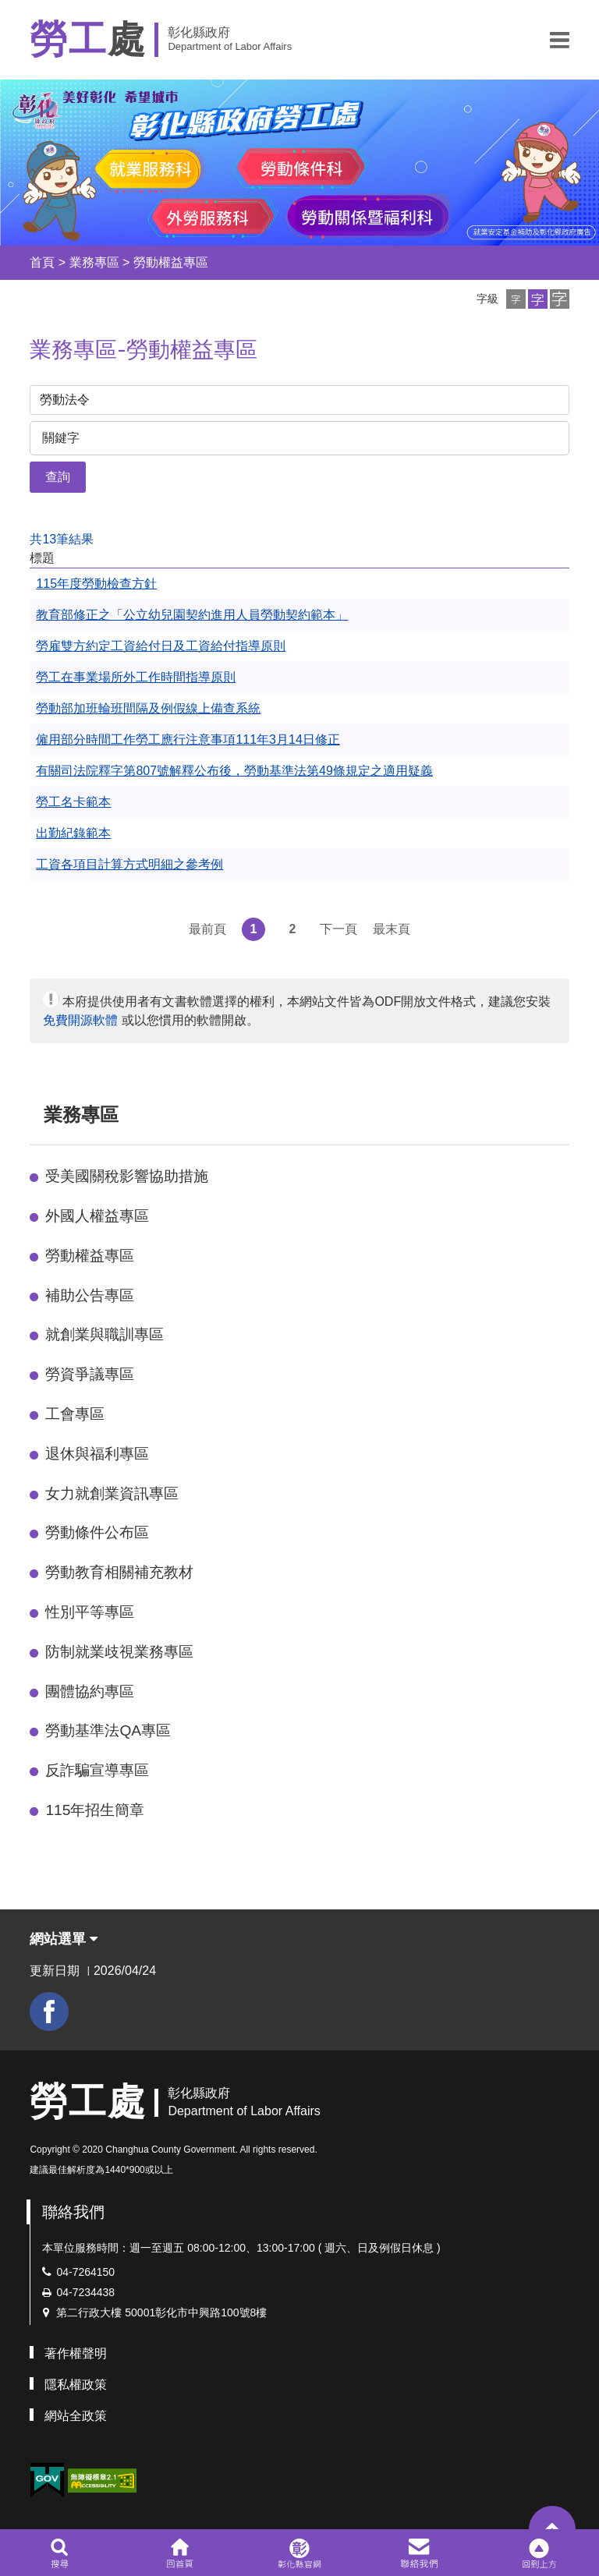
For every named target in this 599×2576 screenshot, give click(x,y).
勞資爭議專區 (89, 1374)
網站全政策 (75, 2415)
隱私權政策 (75, 2384)
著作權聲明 (75, 2353)
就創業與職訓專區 (104, 1334)
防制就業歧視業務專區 (119, 1652)
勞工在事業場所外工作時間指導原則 (136, 677)
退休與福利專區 (97, 1453)
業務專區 (94, 262)
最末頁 (391, 929)
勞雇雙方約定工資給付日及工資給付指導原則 (160, 646)
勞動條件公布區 (97, 1532)
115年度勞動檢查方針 (96, 583)
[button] (559, 39)
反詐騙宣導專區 (97, 1770)
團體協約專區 (89, 1691)
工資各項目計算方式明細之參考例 (129, 864)
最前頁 (207, 929)
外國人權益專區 (97, 1216)
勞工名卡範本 (73, 802)
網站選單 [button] (63, 1939)
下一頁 (338, 929)
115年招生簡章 (94, 1810)
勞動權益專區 (170, 262)
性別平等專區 (89, 1612)
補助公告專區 (89, 1295)
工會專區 (75, 1414)
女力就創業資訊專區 (112, 1493)
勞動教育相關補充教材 (119, 1572)
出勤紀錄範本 (73, 833)
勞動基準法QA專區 (108, 1730)
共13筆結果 (62, 539)
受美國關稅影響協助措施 (126, 1176)
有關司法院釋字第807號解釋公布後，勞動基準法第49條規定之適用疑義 (234, 770)
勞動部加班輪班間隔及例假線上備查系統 (148, 708)
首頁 (42, 262)
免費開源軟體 (80, 1020)
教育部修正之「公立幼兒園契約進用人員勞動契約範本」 (192, 614)
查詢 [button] (57, 476)
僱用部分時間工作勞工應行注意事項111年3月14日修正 (187, 739)
